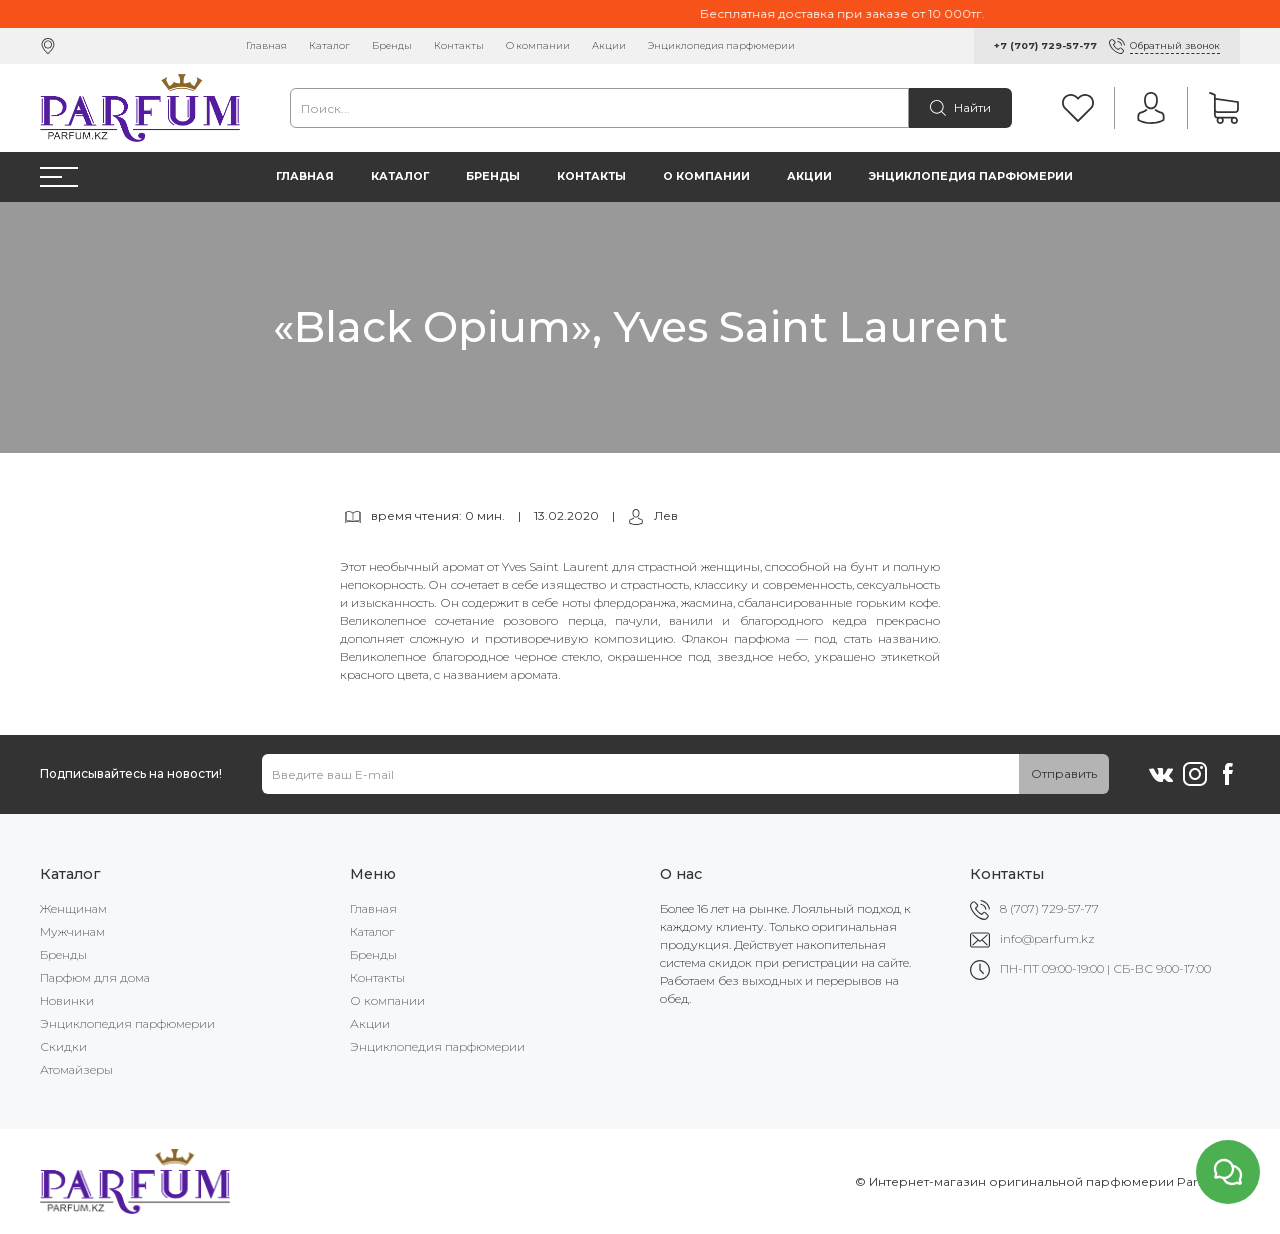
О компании (538, 45)
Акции (609, 45)
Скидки (63, 1046)
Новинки (67, 1000)
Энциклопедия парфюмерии (721, 45)
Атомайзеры (76, 1069)
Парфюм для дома (95, 977)
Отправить (1064, 773)
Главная (266, 45)
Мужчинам (72, 931)
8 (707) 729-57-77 (1049, 908)
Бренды (392, 45)
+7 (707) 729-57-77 (1045, 45)
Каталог (329, 45)
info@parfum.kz (1047, 938)
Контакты (459, 45)
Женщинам (73, 908)
